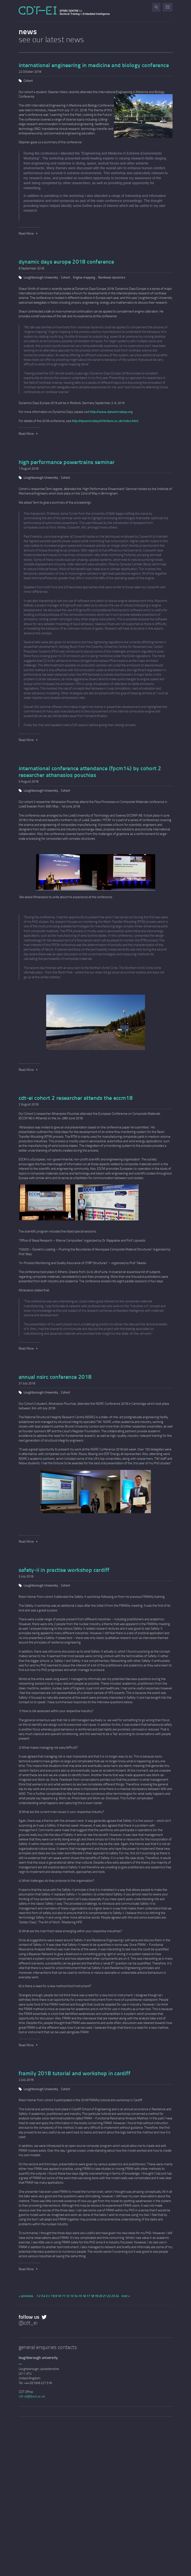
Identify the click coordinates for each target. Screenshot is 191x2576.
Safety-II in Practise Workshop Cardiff (64, 1570)
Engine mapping (84, 277)
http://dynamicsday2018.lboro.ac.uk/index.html (105, 420)
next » (125, 2296)
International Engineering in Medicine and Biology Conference (94, 65)
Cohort (28, 80)
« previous (26, 2296)
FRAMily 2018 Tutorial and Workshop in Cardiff (75, 2073)
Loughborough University (41, 277)
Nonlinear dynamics (111, 277)
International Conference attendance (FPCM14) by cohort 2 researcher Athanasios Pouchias (90, 771)
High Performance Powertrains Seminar (67, 462)
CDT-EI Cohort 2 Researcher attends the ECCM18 (76, 1098)
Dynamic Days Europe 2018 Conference (66, 261)
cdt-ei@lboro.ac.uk (32, 2396)
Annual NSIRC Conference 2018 (55, 1377)
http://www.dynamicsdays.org (111, 411)
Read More (26, 233)
